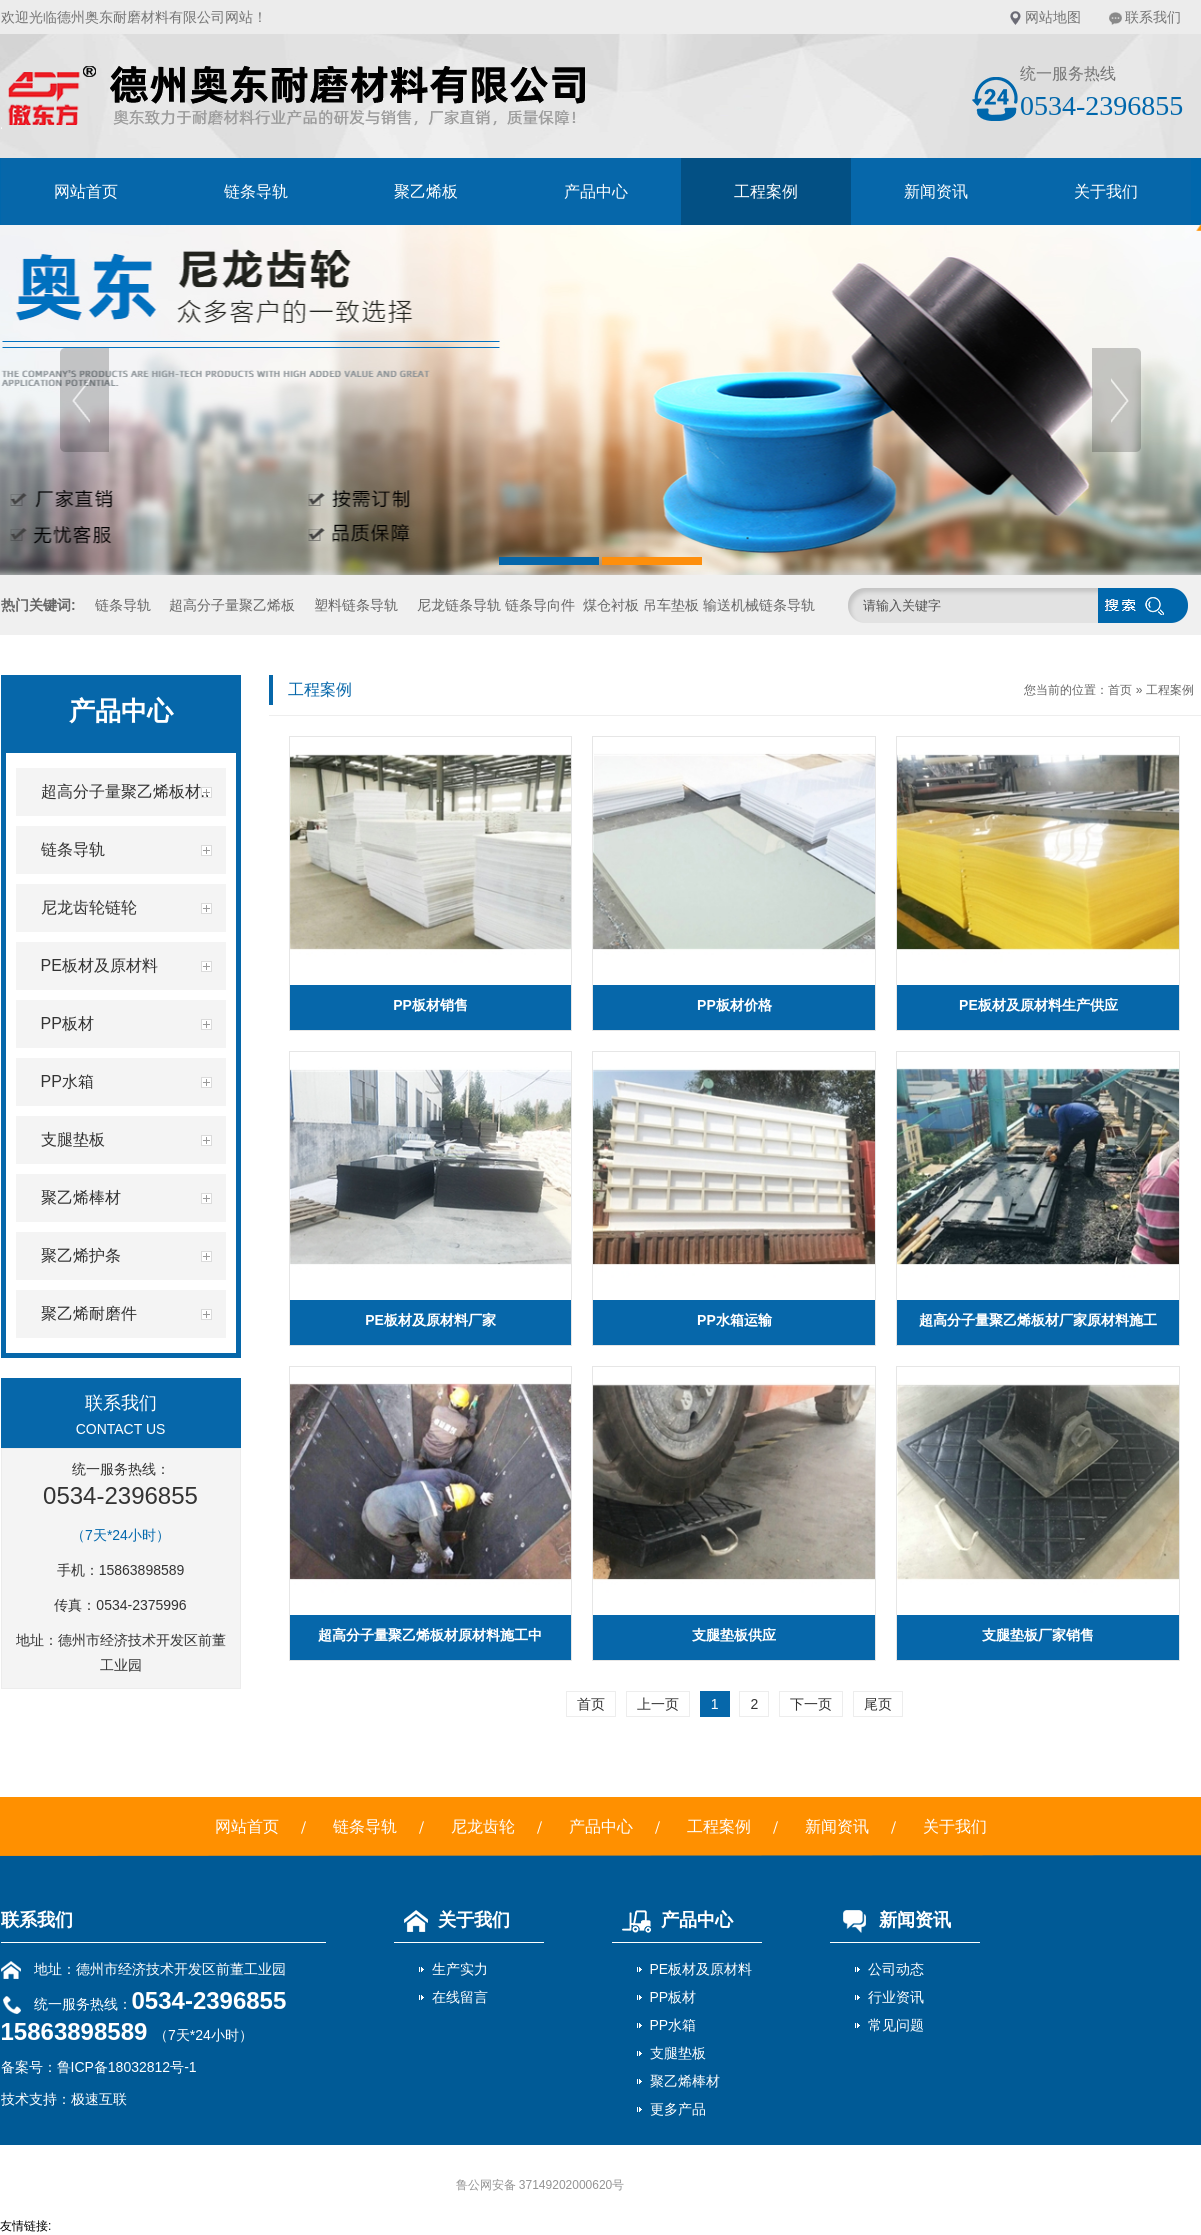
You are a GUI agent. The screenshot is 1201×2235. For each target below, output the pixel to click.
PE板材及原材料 (701, 1969)
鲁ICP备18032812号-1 (127, 2067)
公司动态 (896, 1969)
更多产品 (678, 2109)
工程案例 (766, 191)
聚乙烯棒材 (685, 2081)
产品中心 (596, 191)
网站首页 (86, 191)
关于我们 (1106, 191)
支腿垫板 (678, 2053)
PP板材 (673, 1997)
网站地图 (1053, 17)
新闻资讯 (936, 191)
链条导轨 (256, 191)
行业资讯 (896, 1997)
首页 (1120, 690)
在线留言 (460, 1997)
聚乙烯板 (426, 191)
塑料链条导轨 (356, 605)
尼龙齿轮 (483, 1826)
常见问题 (896, 2025)
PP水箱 (673, 2025)
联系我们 (1153, 17)
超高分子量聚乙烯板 (232, 605)
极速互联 (99, 2099)
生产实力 (460, 1969)
